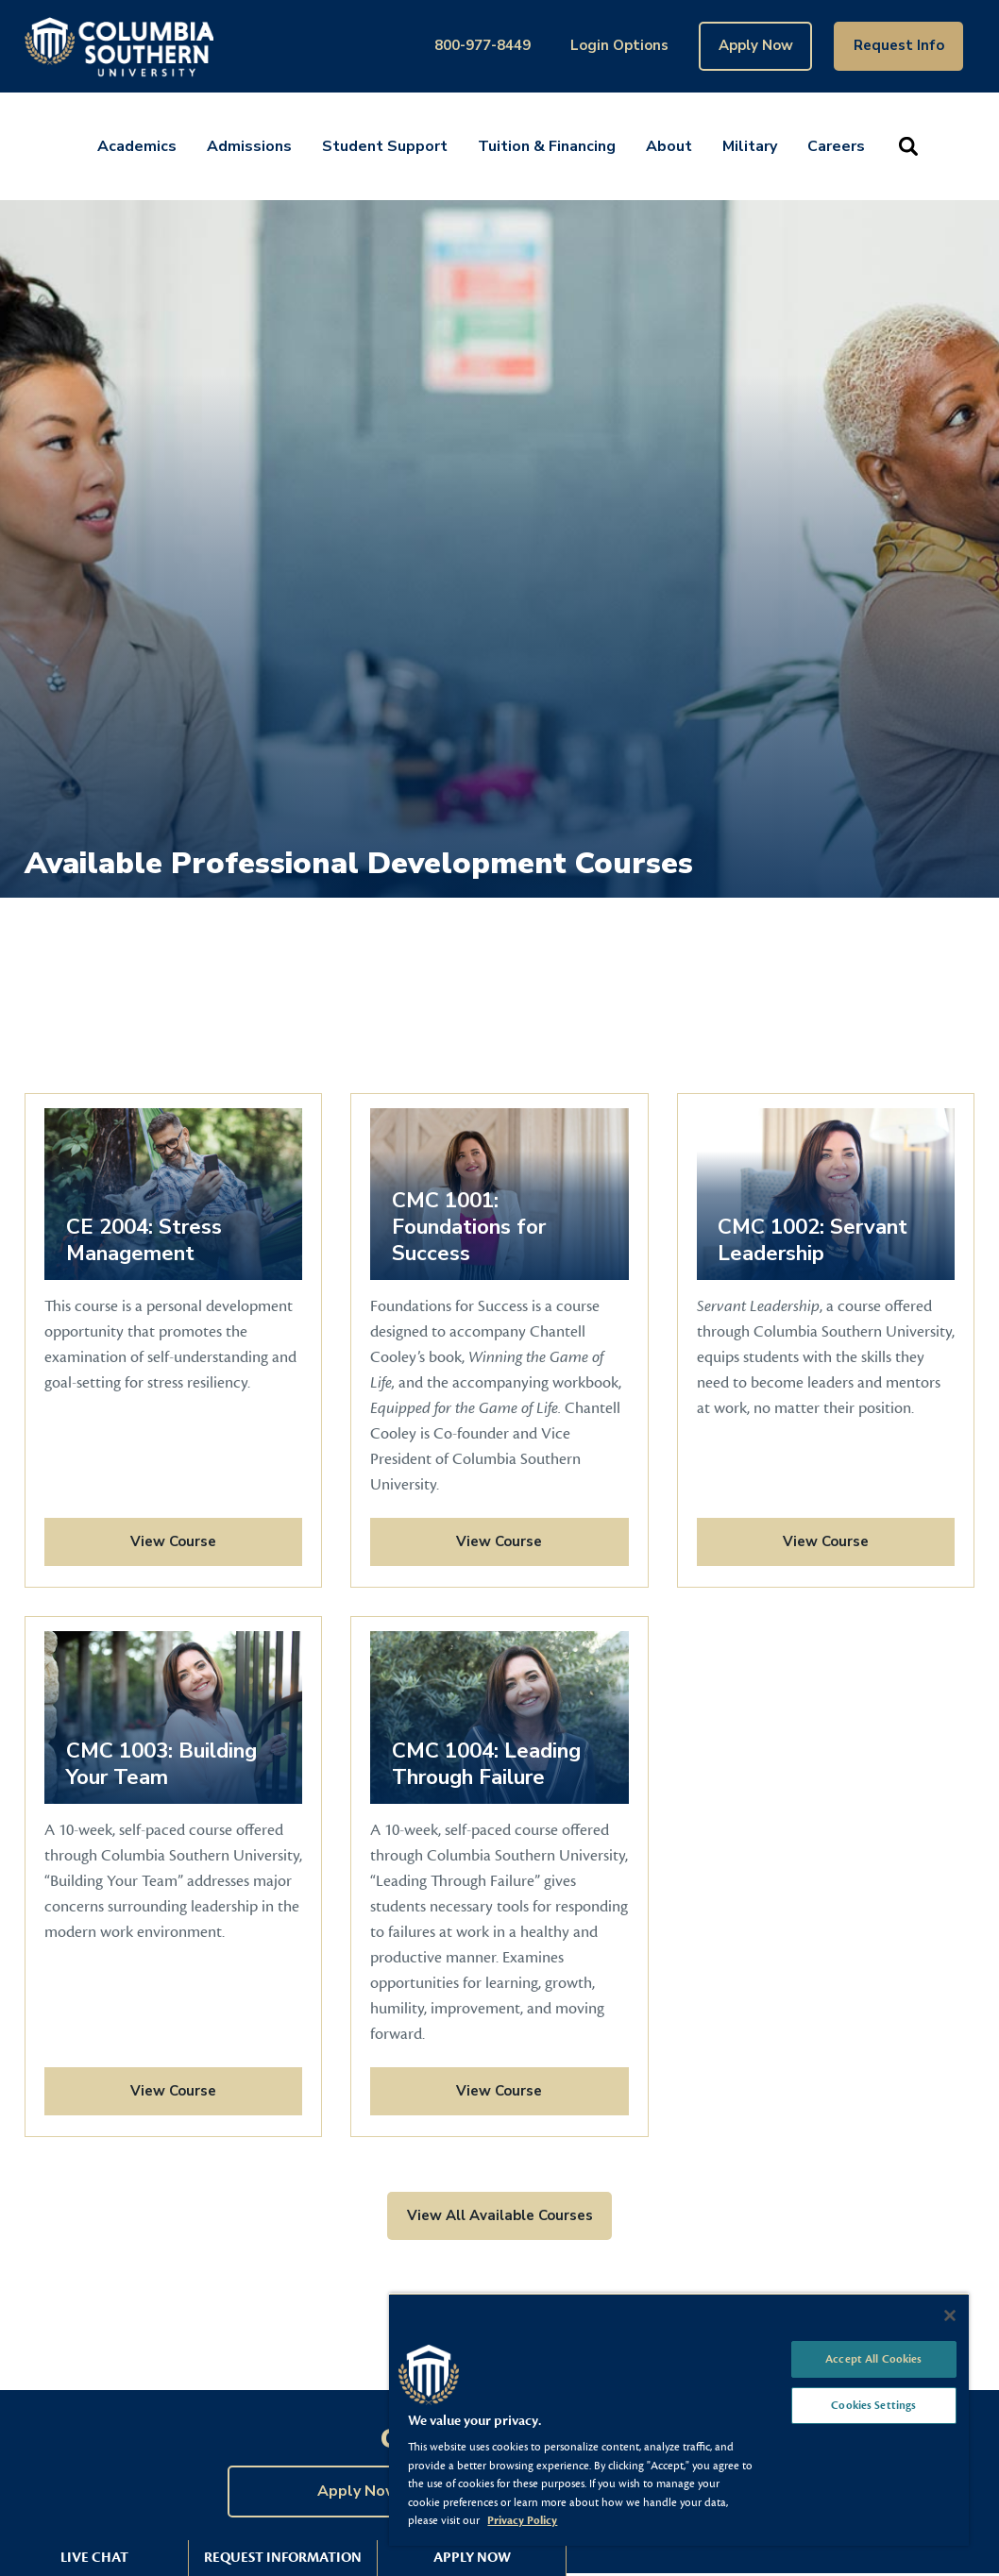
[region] (679, 2419)
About (669, 146)
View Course (130, 1541)
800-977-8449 (482, 45)
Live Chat (94, 2558)
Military (749, 146)
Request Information (283, 2558)
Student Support (385, 146)
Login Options (619, 45)
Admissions (249, 146)
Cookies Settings (873, 2405)
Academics (137, 146)
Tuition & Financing (547, 146)
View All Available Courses (500, 2215)
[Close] (950, 2315)
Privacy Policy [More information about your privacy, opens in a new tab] (522, 2520)
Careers (836, 146)
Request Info (899, 45)
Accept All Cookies (873, 2358)
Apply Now (756, 45)
